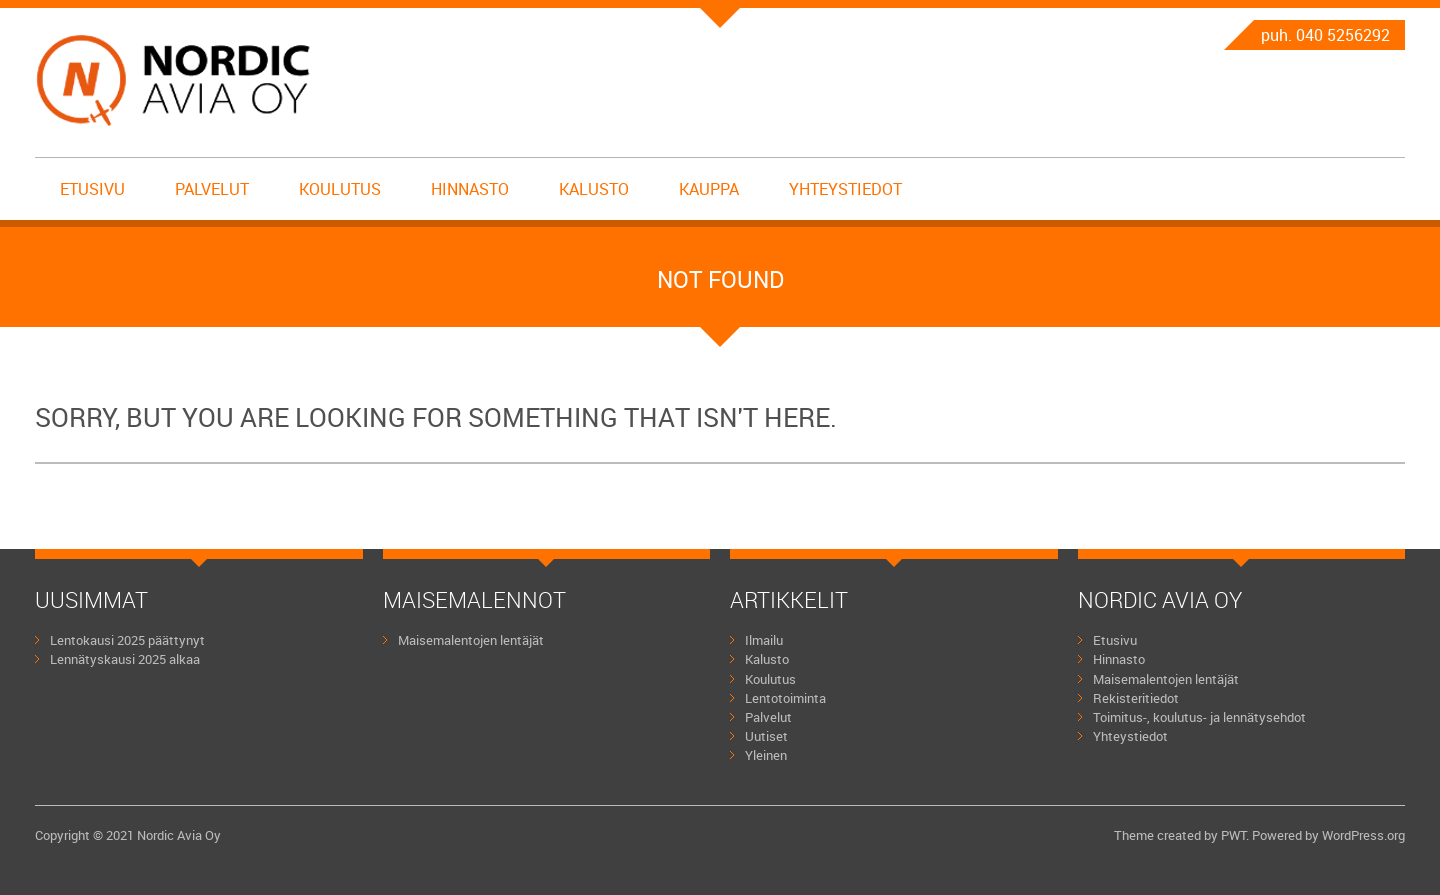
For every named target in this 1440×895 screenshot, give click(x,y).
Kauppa (709, 189)
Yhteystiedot (845, 189)
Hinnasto (470, 189)
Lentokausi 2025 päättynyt (127, 640)
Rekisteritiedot (1136, 698)
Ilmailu (764, 640)
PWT (1233, 835)
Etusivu (92, 189)
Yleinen (766, 755)
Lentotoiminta (785, 698)
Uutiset (766, 736)
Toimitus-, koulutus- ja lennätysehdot (1199, 717)
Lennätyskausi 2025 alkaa (125, 659)
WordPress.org (1363, 835)
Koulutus (340, 189)
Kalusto (594, 189)
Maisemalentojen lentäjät (471, 640)
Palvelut (212, 189)
